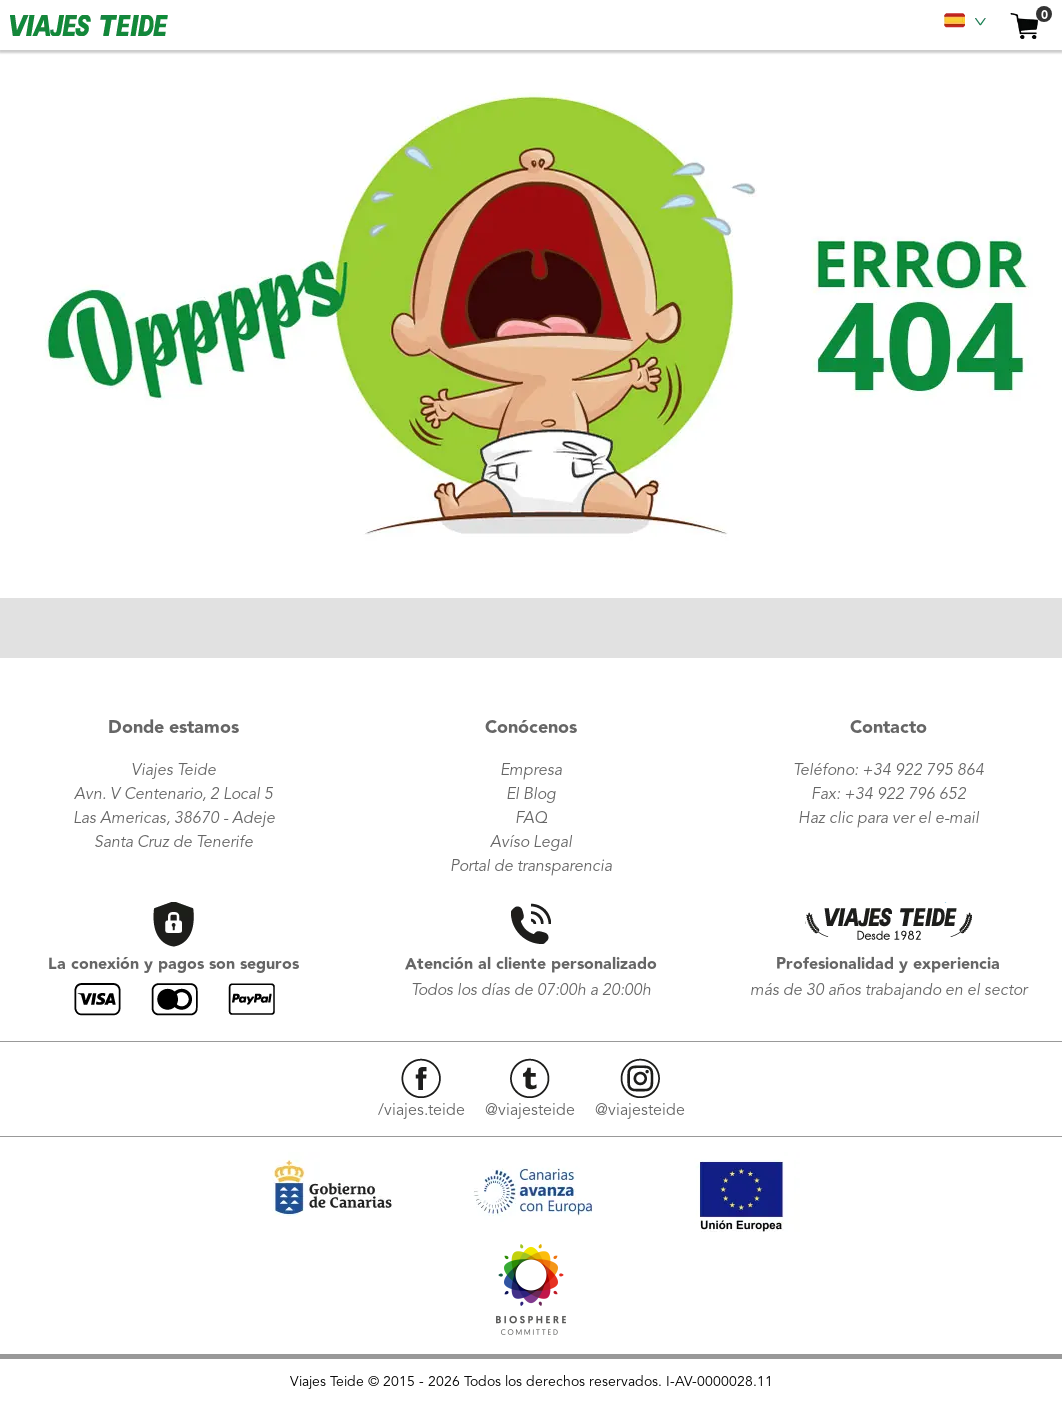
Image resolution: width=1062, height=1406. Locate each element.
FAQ (531, 819)
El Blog (531, 795)
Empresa (531, 771)
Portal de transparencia (531, 867)
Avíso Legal (531, 843)
